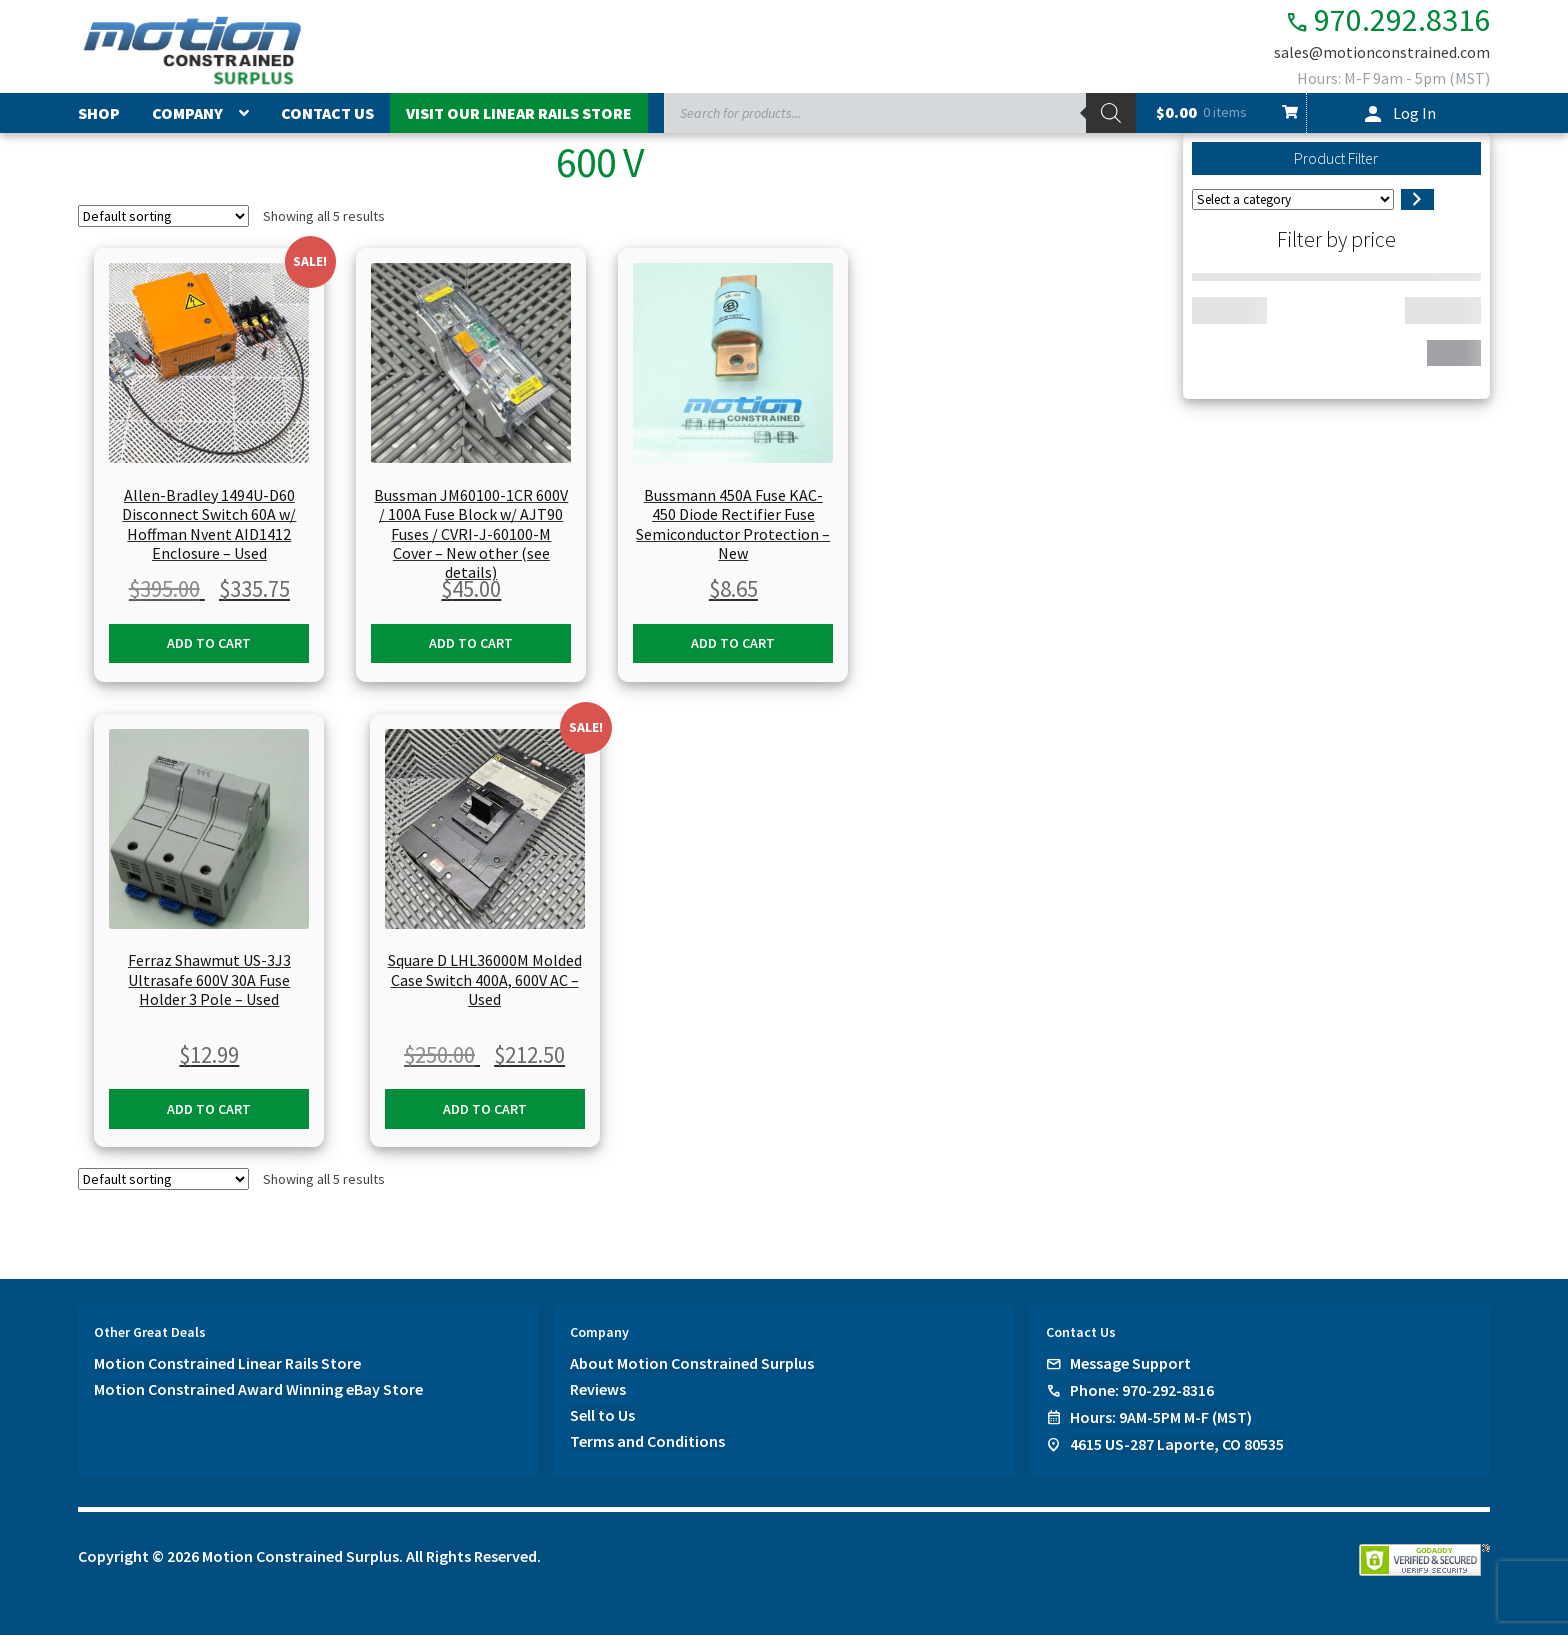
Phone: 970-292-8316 (1142, 1390)
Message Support (1130, 1363)
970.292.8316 (1387, 20)
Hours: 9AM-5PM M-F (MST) (1161, 1417)
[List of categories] (1293, 199)
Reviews (598, 1389)
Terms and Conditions (647, 1441)
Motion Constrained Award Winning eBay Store (258, 1389)
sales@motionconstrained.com (1382, 52)
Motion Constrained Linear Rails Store (227, 1363)
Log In (1414, 113)
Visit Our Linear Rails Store (519, 113)
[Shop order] (163, 216)
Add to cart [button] (209, 643)
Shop (99, 113)
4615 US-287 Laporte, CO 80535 (1177, 1444)
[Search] (1111, 113)
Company (187, 113)
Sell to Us (602, 1415)
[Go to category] (1417, 200)
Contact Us (327, 113)
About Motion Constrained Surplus (692, 1363)
